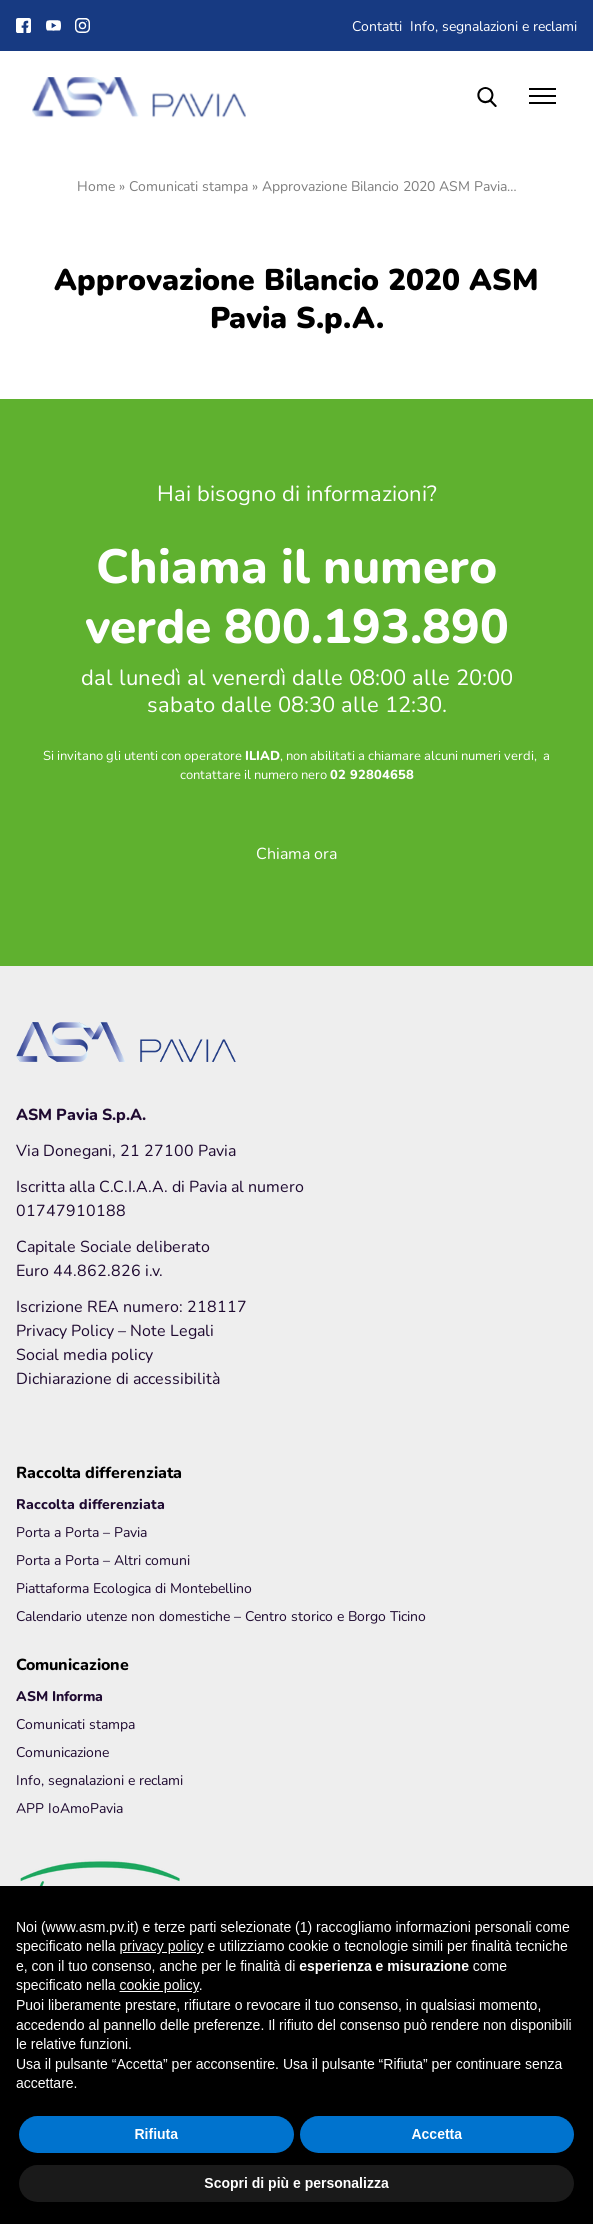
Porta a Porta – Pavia (81, 1531)
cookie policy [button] (159, 1985)
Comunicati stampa (188, 185)
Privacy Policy (67, 1329)
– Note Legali (166, 1329)
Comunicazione (62, 1751)
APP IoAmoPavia (69, 1807)
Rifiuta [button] (156, 2134)
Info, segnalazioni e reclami (493, 25)
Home (96, 185)
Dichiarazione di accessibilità (118, 1377)
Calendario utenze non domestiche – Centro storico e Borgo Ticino (221, 1615)
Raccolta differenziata (90, 1503)
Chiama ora (296, 852)
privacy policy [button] (162, 1946)
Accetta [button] (436, 2134)
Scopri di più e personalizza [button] (296, 2183)
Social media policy (84, 1353)
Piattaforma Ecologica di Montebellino (134, 1587)
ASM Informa (59, 1695)
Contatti (377, 25)
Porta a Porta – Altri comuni (103, 1559)
